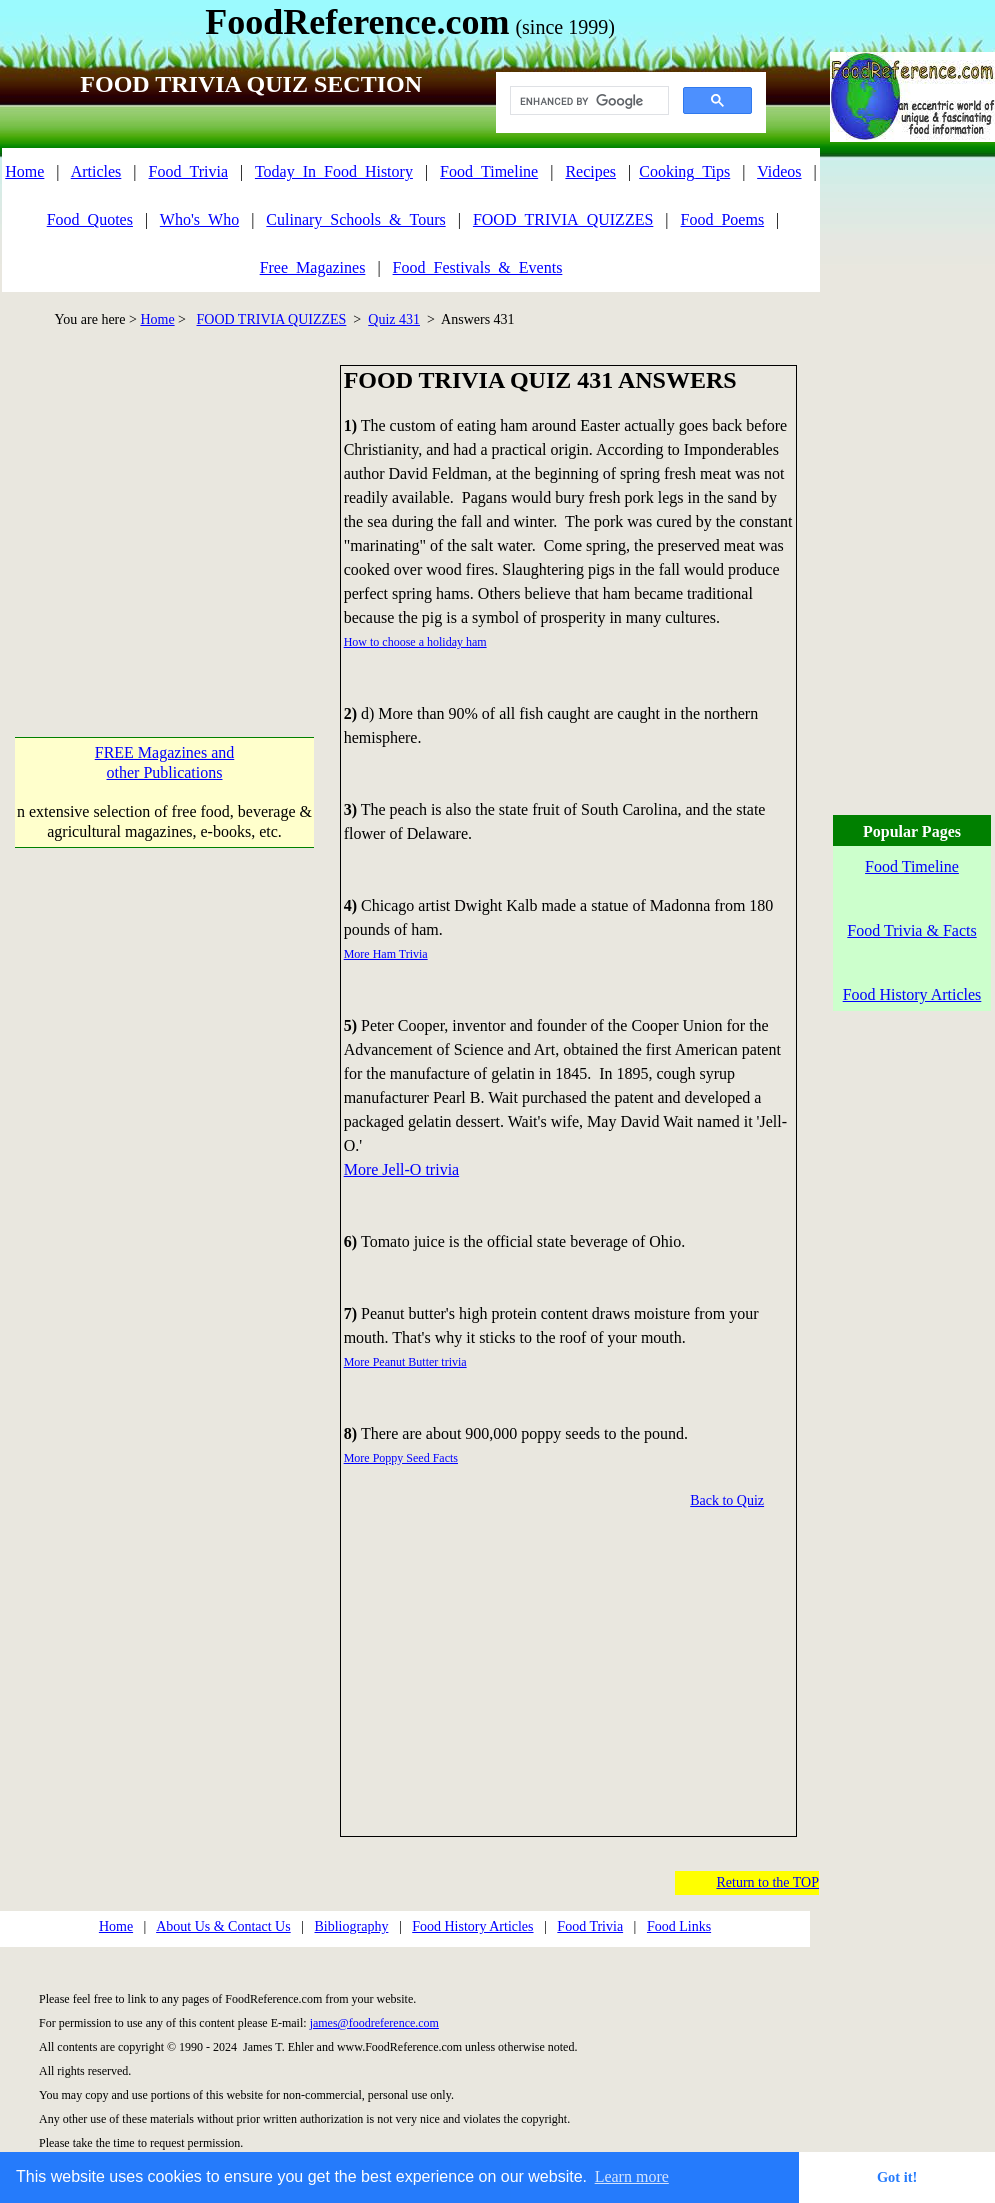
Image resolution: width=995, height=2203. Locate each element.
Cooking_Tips (684, 171)
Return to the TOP (767, 1882)
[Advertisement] (170, 505)
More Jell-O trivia (402, 1169)
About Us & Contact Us (223, 1926)
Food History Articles (472, 1926)
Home (24, 171)
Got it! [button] (897, 2177)
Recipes (590, 171)
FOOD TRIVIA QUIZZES (272, 319)
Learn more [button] (632, 2176)
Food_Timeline (489, 171)
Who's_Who (199, 219)
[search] (587, 101)
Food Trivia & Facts (911, 930)
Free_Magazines (313, 267)
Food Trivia (590, 1926)
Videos (779, 171)
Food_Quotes (90, 219)
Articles (96, 171)
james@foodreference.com (374, 2023)
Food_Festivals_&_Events (478, 267)
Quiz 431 (394, 319)
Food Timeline (912, 866)
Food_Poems (723, 219)
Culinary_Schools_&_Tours (355, 219)
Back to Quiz (727, 1500)
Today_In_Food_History (334, 171)
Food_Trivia (188, 171)
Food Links (679, 1926)
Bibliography (352, 1926)
